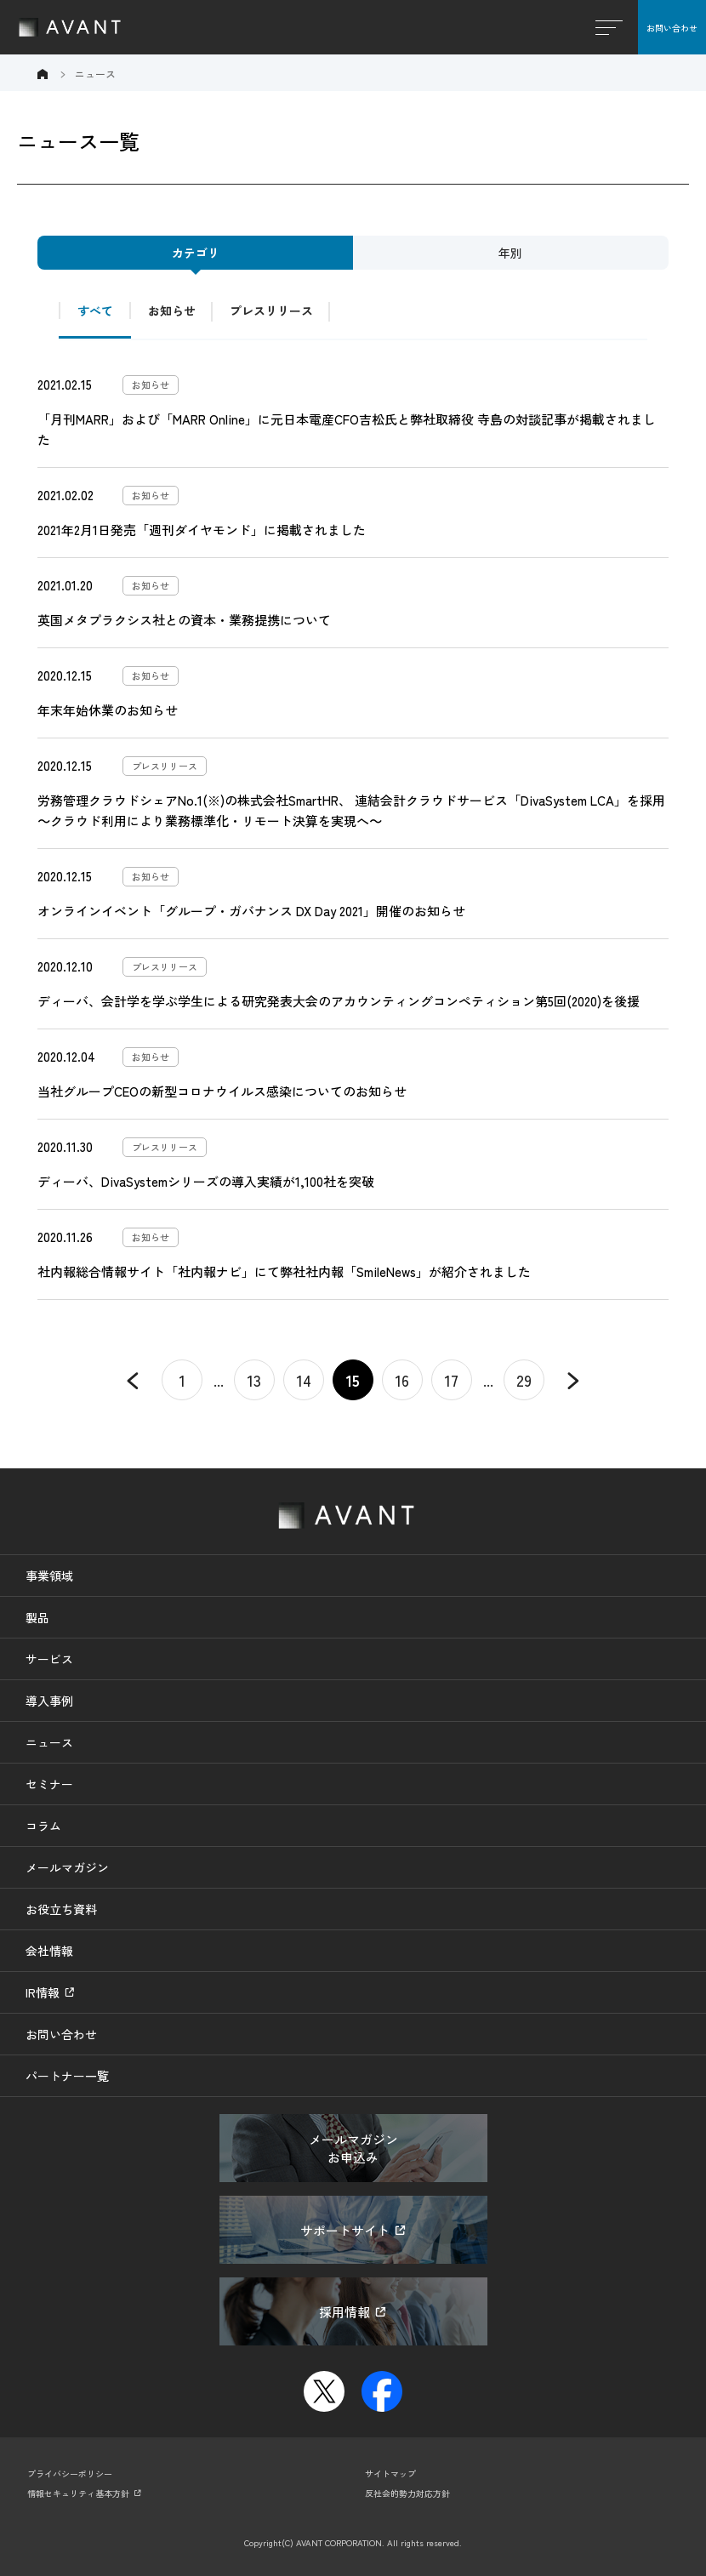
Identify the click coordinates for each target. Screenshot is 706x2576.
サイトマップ (390, 2473)
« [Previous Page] (132, 1379)
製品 (37, 1617)
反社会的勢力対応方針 (407, 2493)
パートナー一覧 (67, 2075)
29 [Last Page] (524, 1380)
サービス (49, 1658)
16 (402, 1380)
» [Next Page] (573, 1379)
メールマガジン (67, 1867)
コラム (43, 1825)
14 (304, 1380)
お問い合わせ (671, 27)
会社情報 (49, 1950)
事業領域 (49, 1575)
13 (254, 1380)
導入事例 (49, 1700)
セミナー (49, 1783)
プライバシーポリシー (69, 2473)
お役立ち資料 (61, 1909)
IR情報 (43, 1992)
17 (451, 1380)
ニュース (49, 1742)
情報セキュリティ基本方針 (78, 2493)
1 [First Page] (182, 1380)
